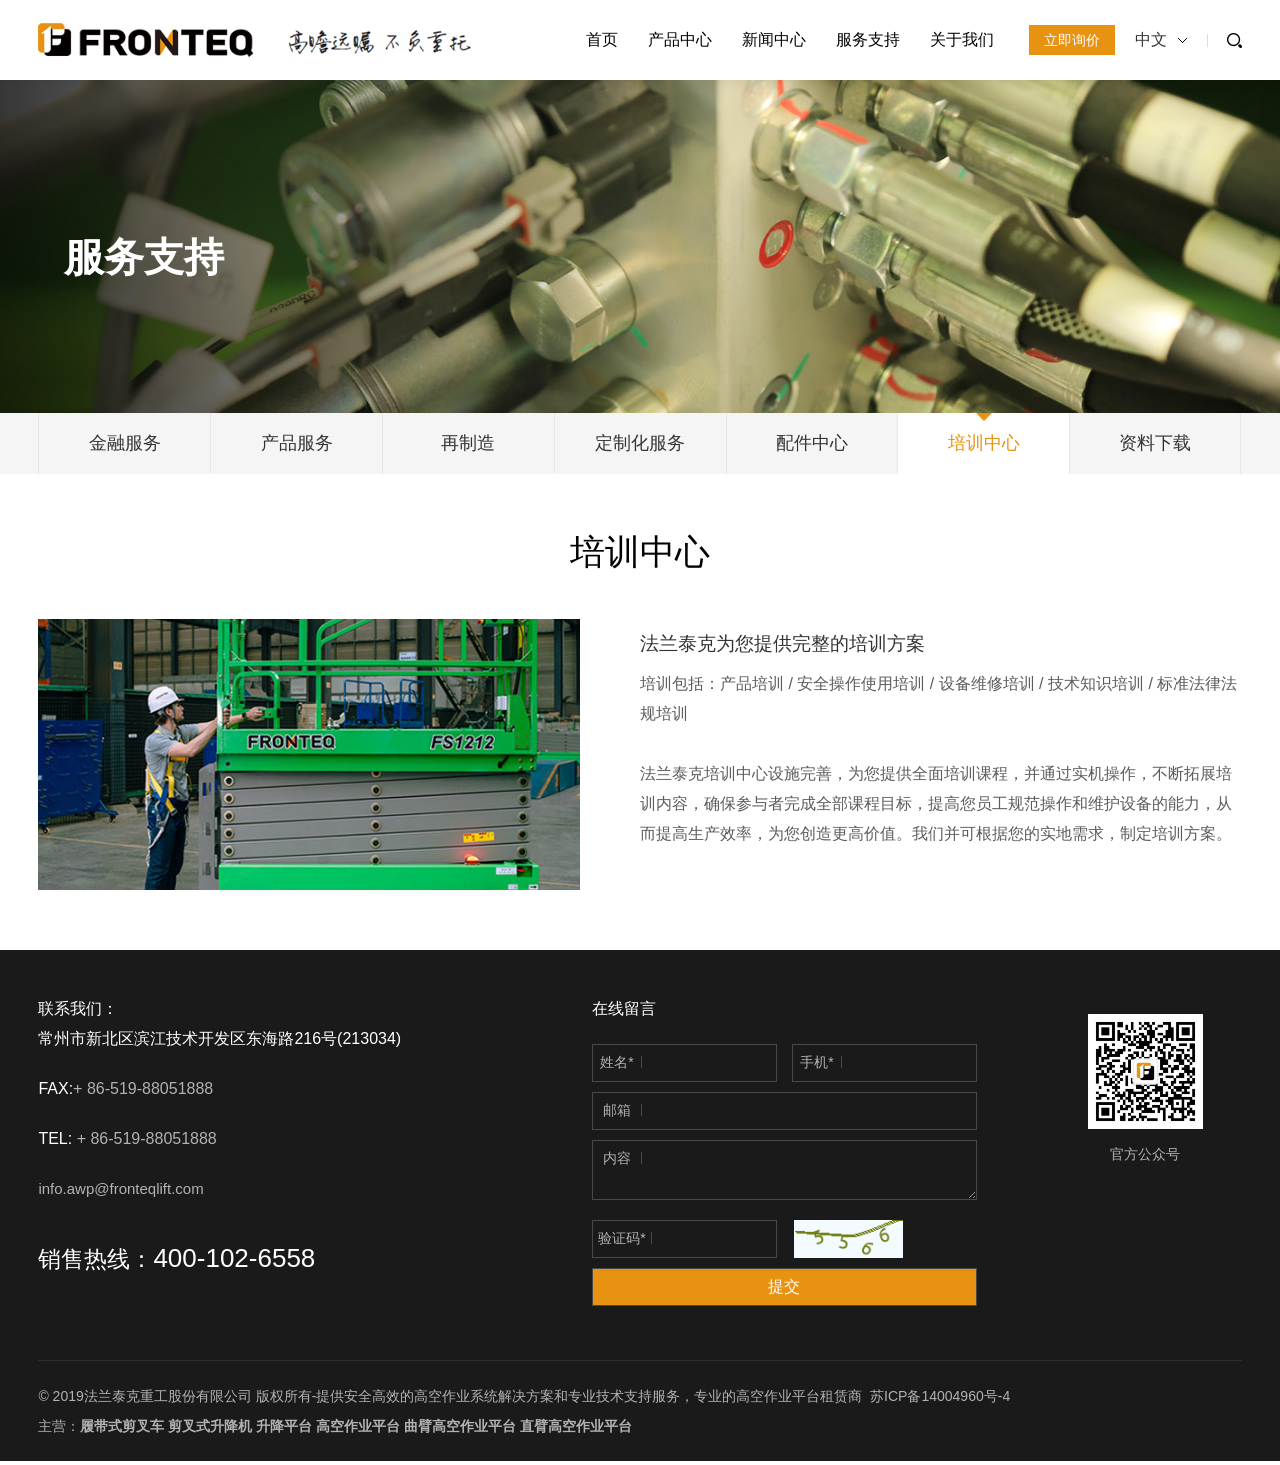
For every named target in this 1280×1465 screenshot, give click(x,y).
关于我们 (962, 39)
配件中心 (812, 445)
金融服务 (125, 445)
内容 (617, 1162)
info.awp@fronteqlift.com (120, 1192)
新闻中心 (774, 39)
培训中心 (984, 445)
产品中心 (680, 39)
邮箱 (617, 1114)
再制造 (468, 445)
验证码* (621, 1242)
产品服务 (297, 445)
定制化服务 (640, 445)
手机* (816, 1066)
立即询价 (1072, 40)
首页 (602, 39)
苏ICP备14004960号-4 (940, 1400)
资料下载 (1155, 445)
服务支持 (868, 39)
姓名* (616, 1066)
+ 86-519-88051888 (145, 1092)
